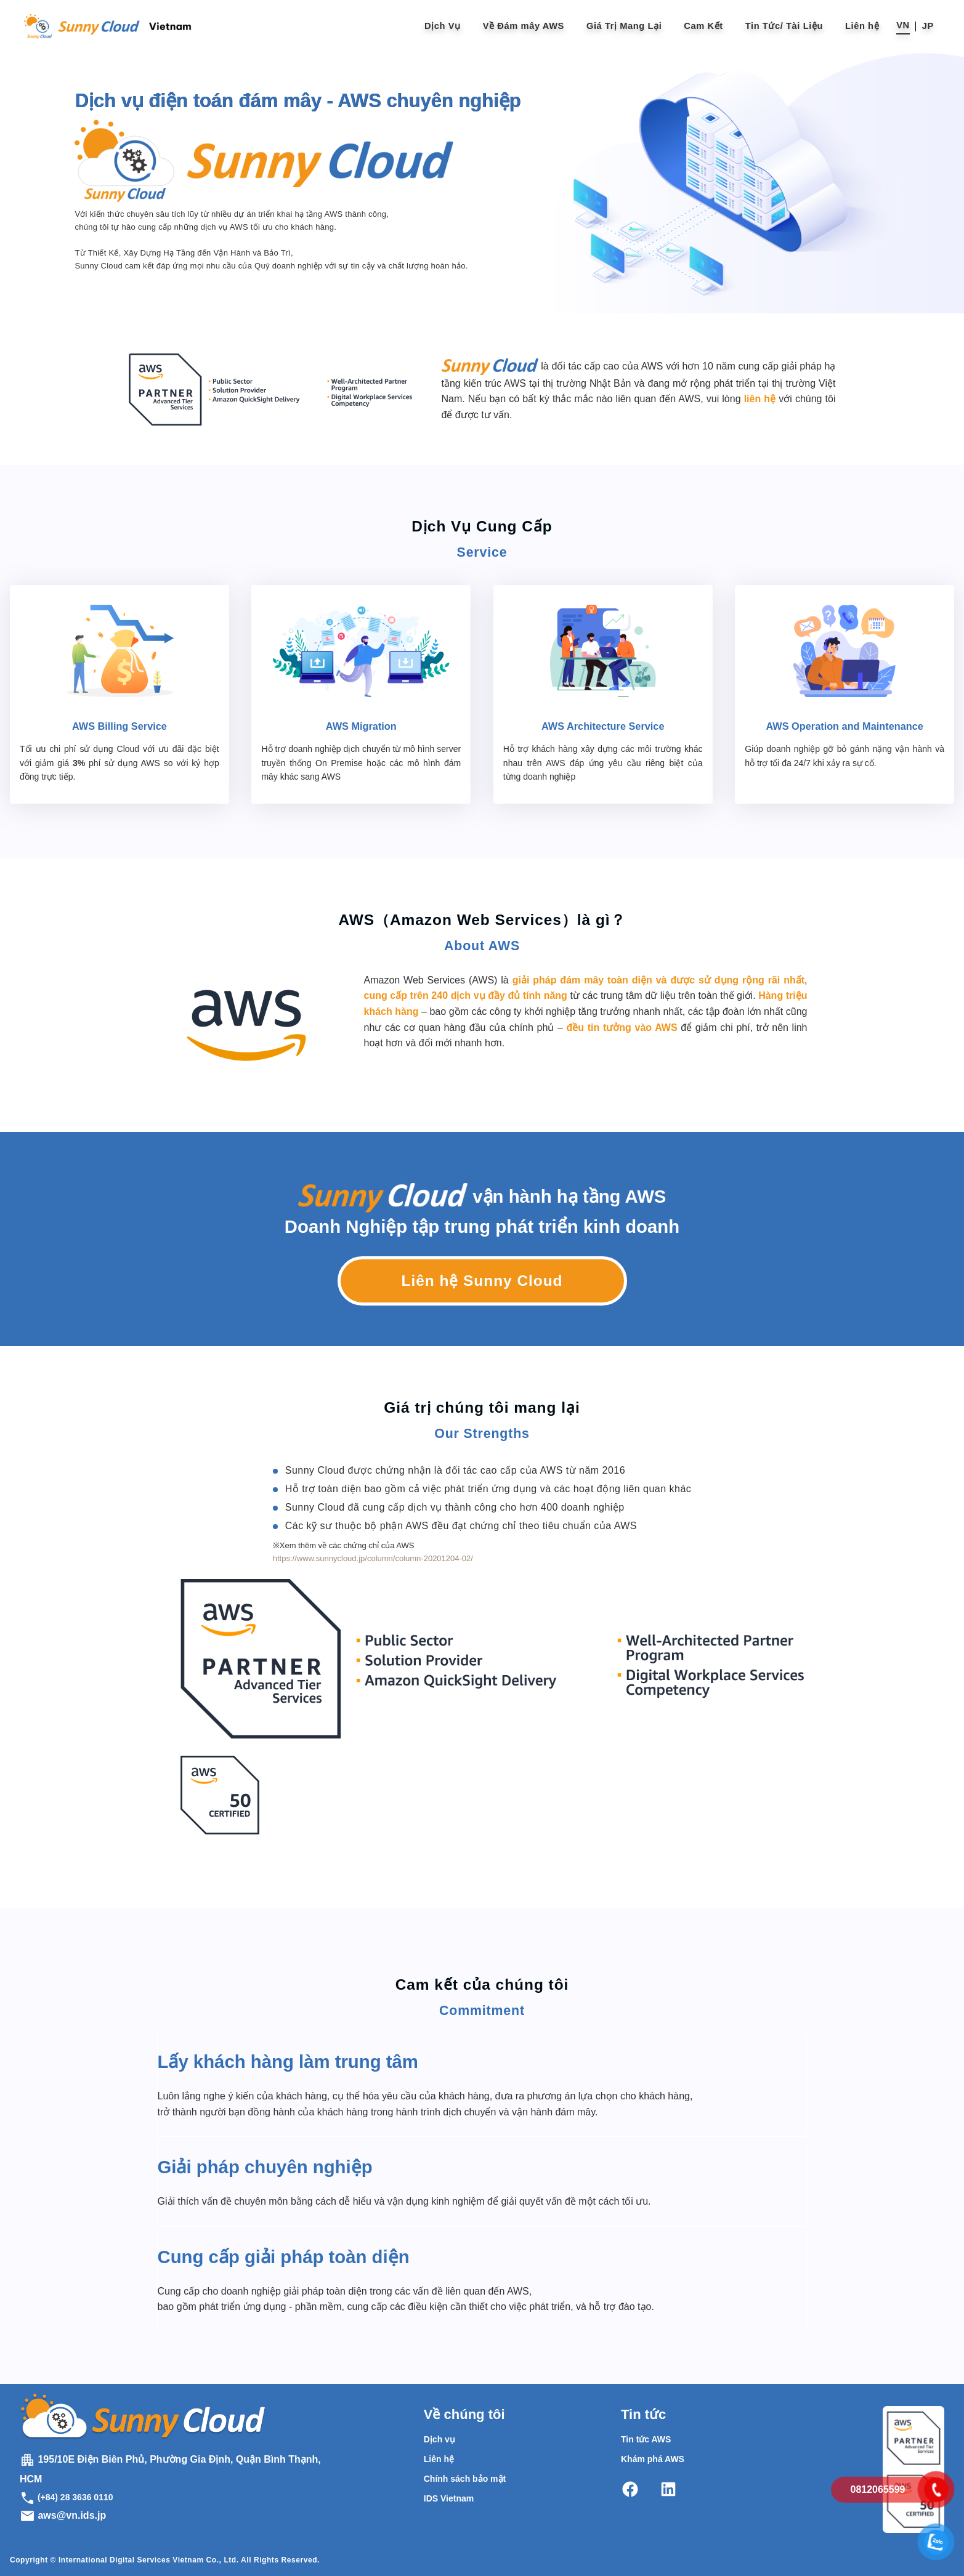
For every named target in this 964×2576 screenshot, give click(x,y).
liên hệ (760, 399)
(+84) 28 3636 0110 (66, 2497)
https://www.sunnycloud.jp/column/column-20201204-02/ (373, 1558)
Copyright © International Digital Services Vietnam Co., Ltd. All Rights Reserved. (165, 2560)
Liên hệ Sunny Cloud (481, 1280)
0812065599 (878, 2489)
